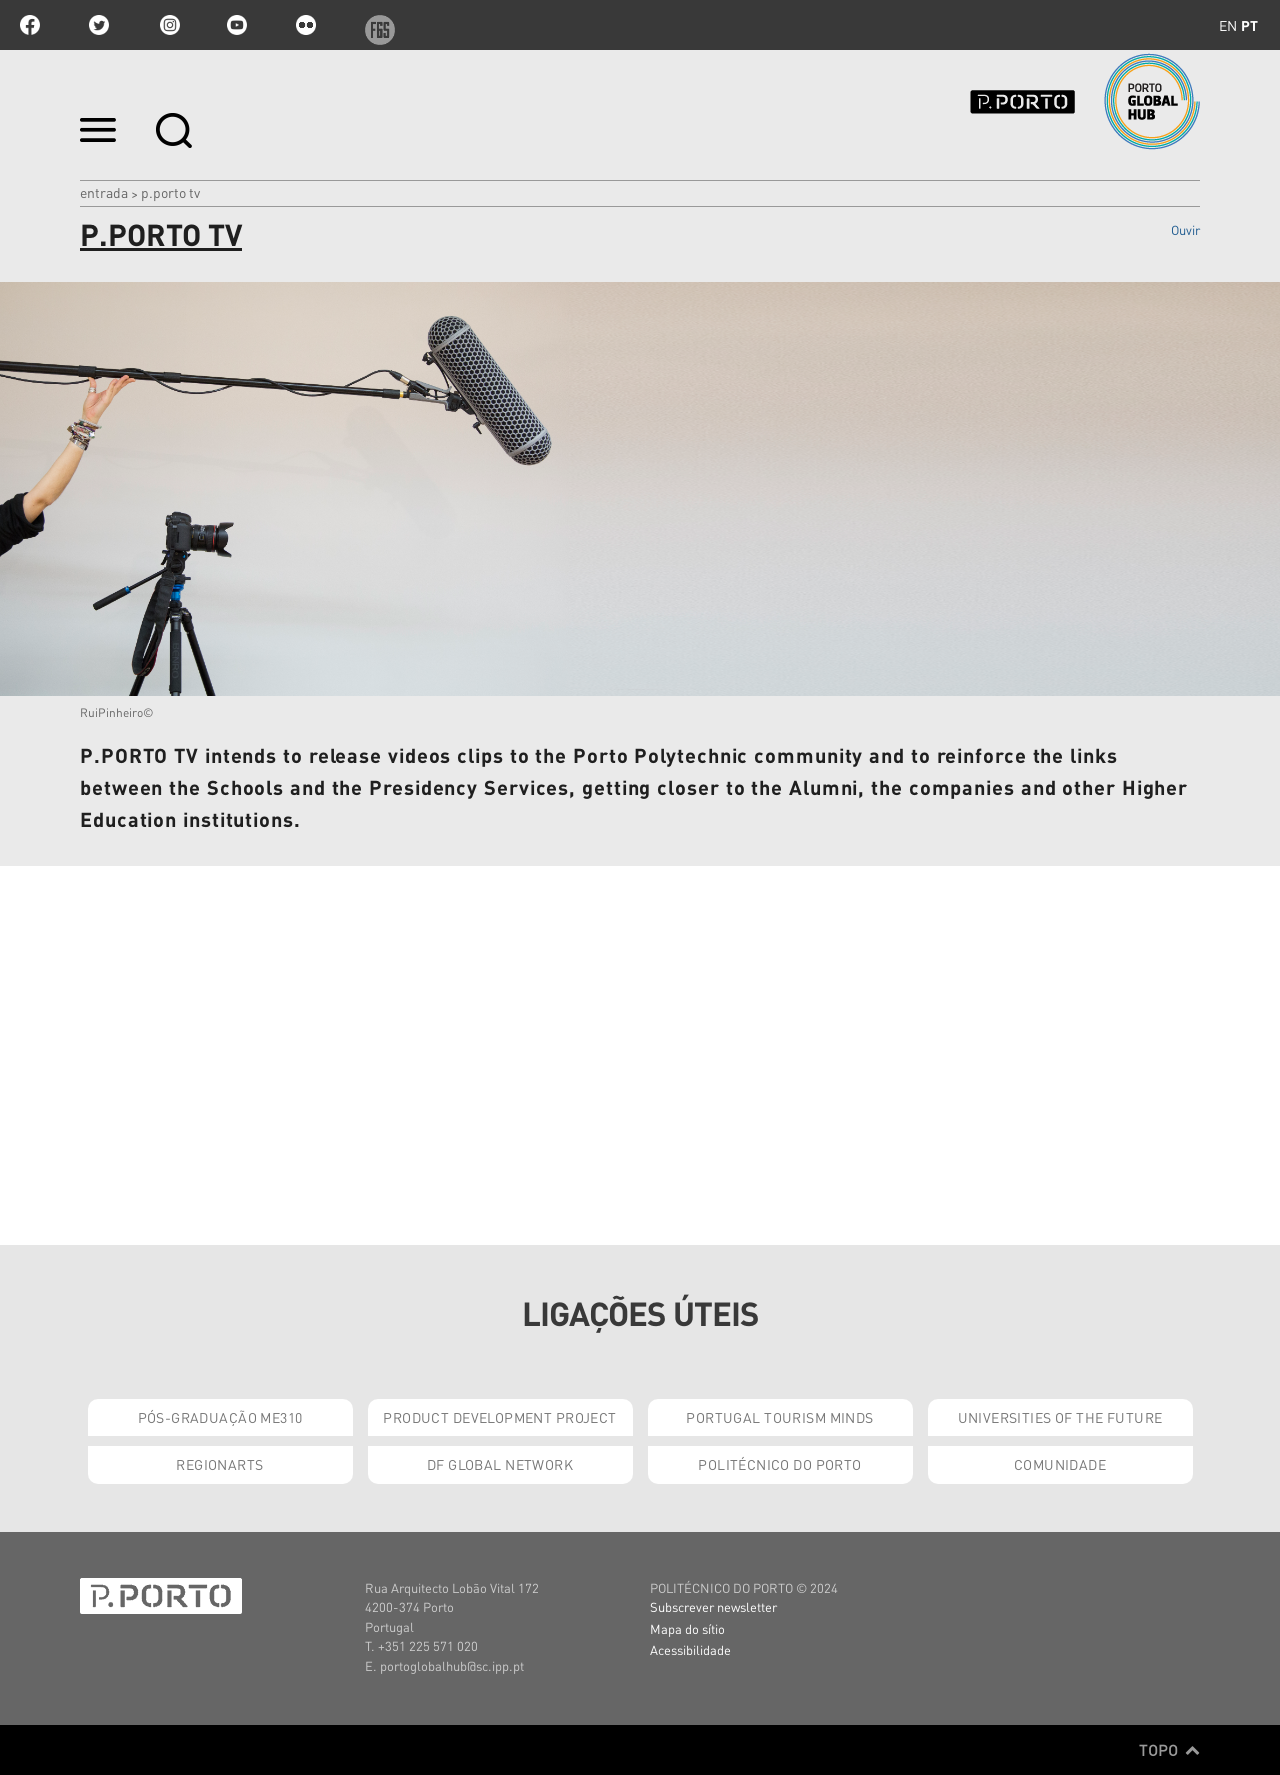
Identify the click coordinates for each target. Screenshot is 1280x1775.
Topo (1169, 1750)
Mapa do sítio (687, 1628)
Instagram (168, 25)
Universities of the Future (1060, 1417)
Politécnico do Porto (779, 1464)
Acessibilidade (690, 1649)
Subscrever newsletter (713, 1606)
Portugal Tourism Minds (779, 1417)
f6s (375, 25)
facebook (30, 25)
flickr (306, 25)
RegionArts (219, 1464)
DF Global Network (500, 1464)
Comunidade (1060, 1464)
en (1228, 25)
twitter (99, 25)
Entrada (104, 192)
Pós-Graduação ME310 (220, 1417)
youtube (237, 25)
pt (1249, 25)
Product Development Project (499, 1417)
